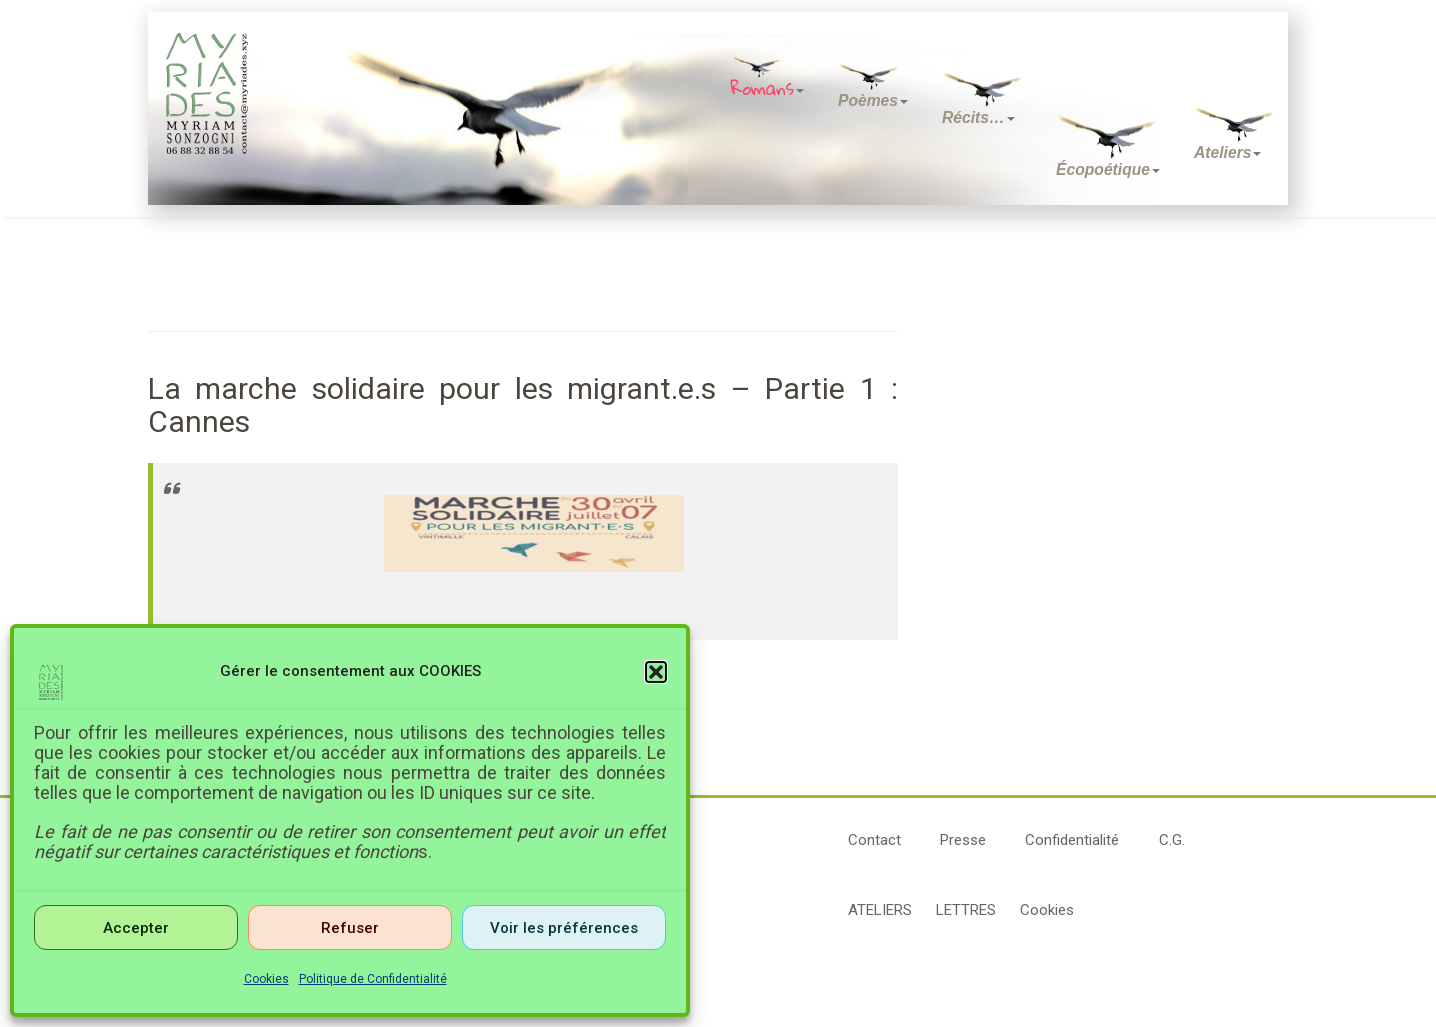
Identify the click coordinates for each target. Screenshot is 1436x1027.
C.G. (1172, 840)
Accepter (136, 928)
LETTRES (966, 910)
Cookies (266, 979)
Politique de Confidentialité (373, 979)
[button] (656, 672)
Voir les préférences (564, 928)
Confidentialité (1072, 840)
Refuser (350, 928)
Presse (963, 840)
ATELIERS (880, 910)
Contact (874, 840)
